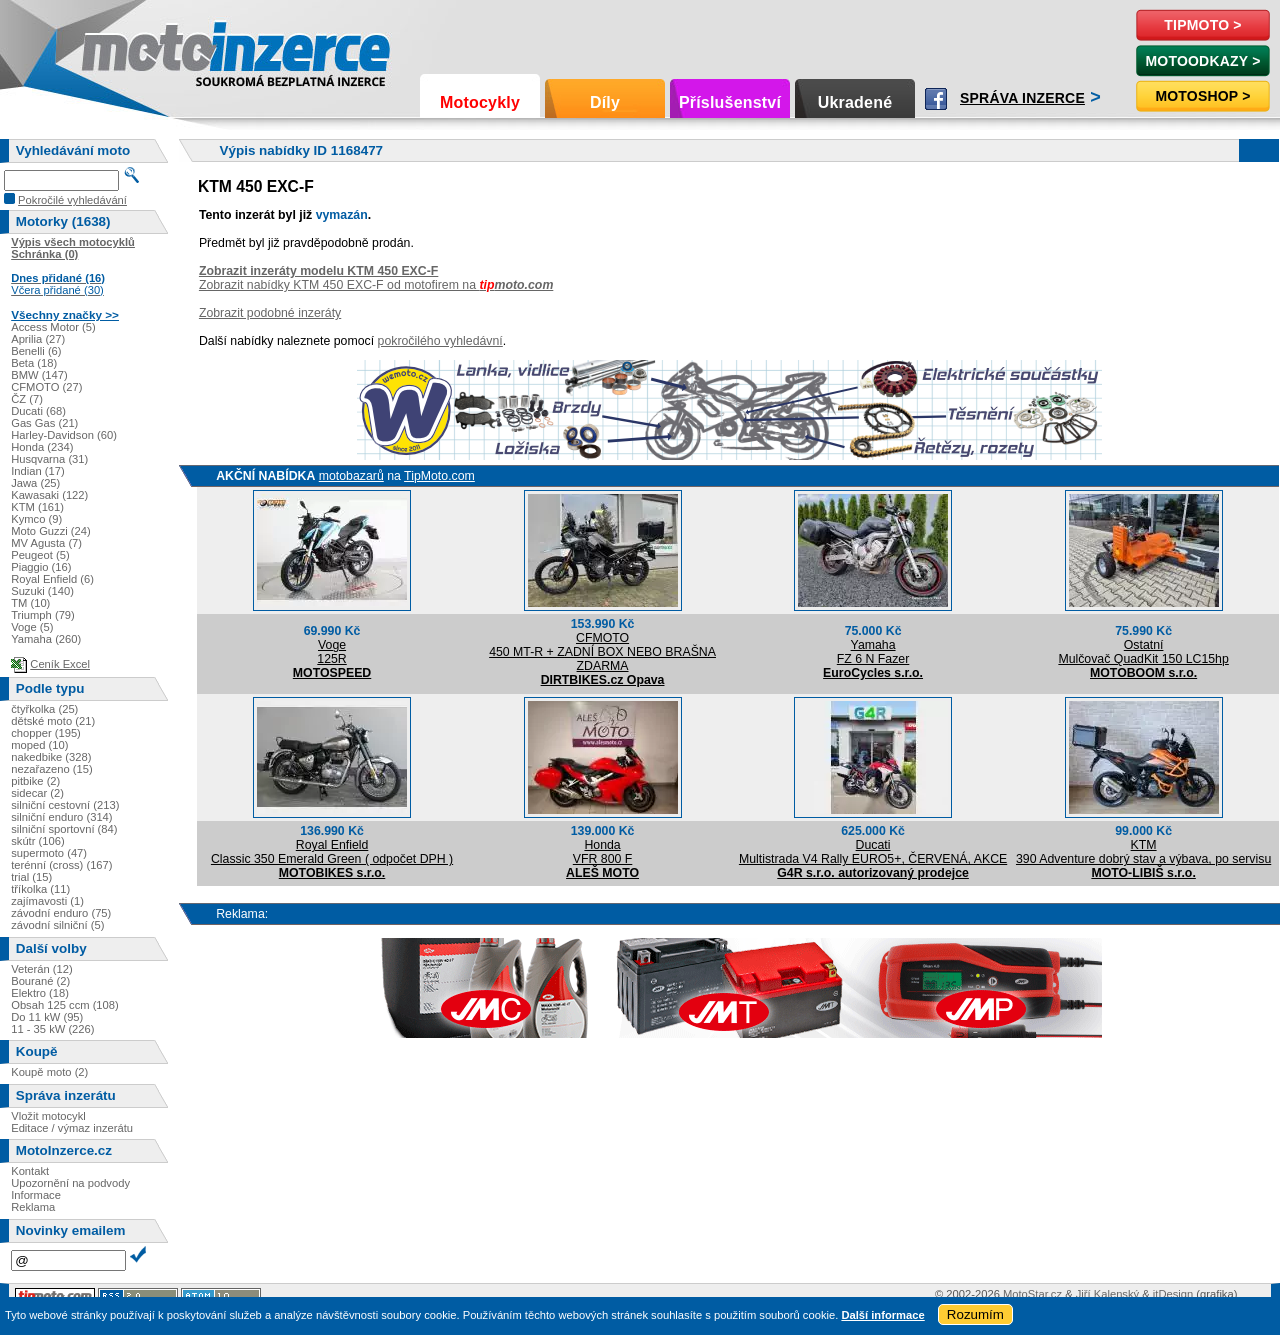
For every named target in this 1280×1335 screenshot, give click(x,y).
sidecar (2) (37, 793)
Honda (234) (42, 447)
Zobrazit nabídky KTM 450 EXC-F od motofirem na (376, 285)
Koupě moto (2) (49, 1072)
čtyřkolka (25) (44, 709)
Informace (36, 1195)
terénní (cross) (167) (61, 865)
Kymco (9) (36, 519)
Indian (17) (38, 471)
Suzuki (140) (42, 591)
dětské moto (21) (53, 721)
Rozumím (975, 1314)
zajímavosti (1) (47, 901)
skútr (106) (37, 841)
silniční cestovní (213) (65, 805)
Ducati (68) (38, 411)
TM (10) (30, 603)
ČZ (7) (27, 399)
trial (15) (31, 877)
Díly (605, 102)
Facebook (936, 99)
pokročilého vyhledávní (440, 341)
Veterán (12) (42, 969)
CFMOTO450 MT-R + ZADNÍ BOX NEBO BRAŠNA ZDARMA (602, 652)
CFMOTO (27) (46, 387)
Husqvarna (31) (49, 459)
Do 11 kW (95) (47, 1017)
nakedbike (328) (51, 757)
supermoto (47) (49, 853)
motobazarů (351, 476)
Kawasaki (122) (49, 495)
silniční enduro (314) (61, 817)
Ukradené (855, 102)
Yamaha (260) (46, 639)
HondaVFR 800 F (603, 852)
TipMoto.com (439, 476)
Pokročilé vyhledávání (72, 200)
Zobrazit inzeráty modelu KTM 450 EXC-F (318, 271)
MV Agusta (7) (46, 543)
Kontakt (30, 1171)
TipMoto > (1202, 25)
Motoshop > (1202, 96)
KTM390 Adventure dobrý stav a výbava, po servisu (1143, 852)
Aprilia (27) (38, 339)
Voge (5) (32, 627)
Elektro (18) (40, 993)
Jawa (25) (35, 483)
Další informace (882, 1315)
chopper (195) (46, 733)
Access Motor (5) (53, 327)
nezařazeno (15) (51, 769)
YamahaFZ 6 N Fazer (873, 652)
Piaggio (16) (41, 567)
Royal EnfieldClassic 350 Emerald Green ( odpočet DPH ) (332, 852)
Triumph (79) (43, 615)
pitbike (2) (35, 781)
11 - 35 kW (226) (52, 1029)
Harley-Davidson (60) (64, 435)
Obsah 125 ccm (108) (65, 1005)
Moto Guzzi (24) (51, 531)
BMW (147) (39, 375)
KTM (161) (37, 507)
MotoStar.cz (1032, 1294)
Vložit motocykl (48, 1116)
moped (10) (39, 745)
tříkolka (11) (40, 889)
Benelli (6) (36, 351)
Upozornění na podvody (70, 1183)
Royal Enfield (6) (52, 579)
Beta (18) (34, 363)
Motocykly (480, 102)
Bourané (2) (40, 981)
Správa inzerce (1022, 98)
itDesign (1173, 1294)
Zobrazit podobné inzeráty (270, 313)
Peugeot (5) (40, 555)
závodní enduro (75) (61, 913)
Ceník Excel (60, 664)
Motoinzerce (124, 49)
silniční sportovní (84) (64, 829)
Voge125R (331, 652)
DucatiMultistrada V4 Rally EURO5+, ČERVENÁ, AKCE (873, 852)
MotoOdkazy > (1202, 61)
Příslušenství (730, 102)
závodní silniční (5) (57, 925)
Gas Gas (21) (44, 423)
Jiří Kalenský (1107, 1294)
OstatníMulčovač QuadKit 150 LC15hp (1143, 652)
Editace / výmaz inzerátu (72, 1128)
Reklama (33, 1207)
